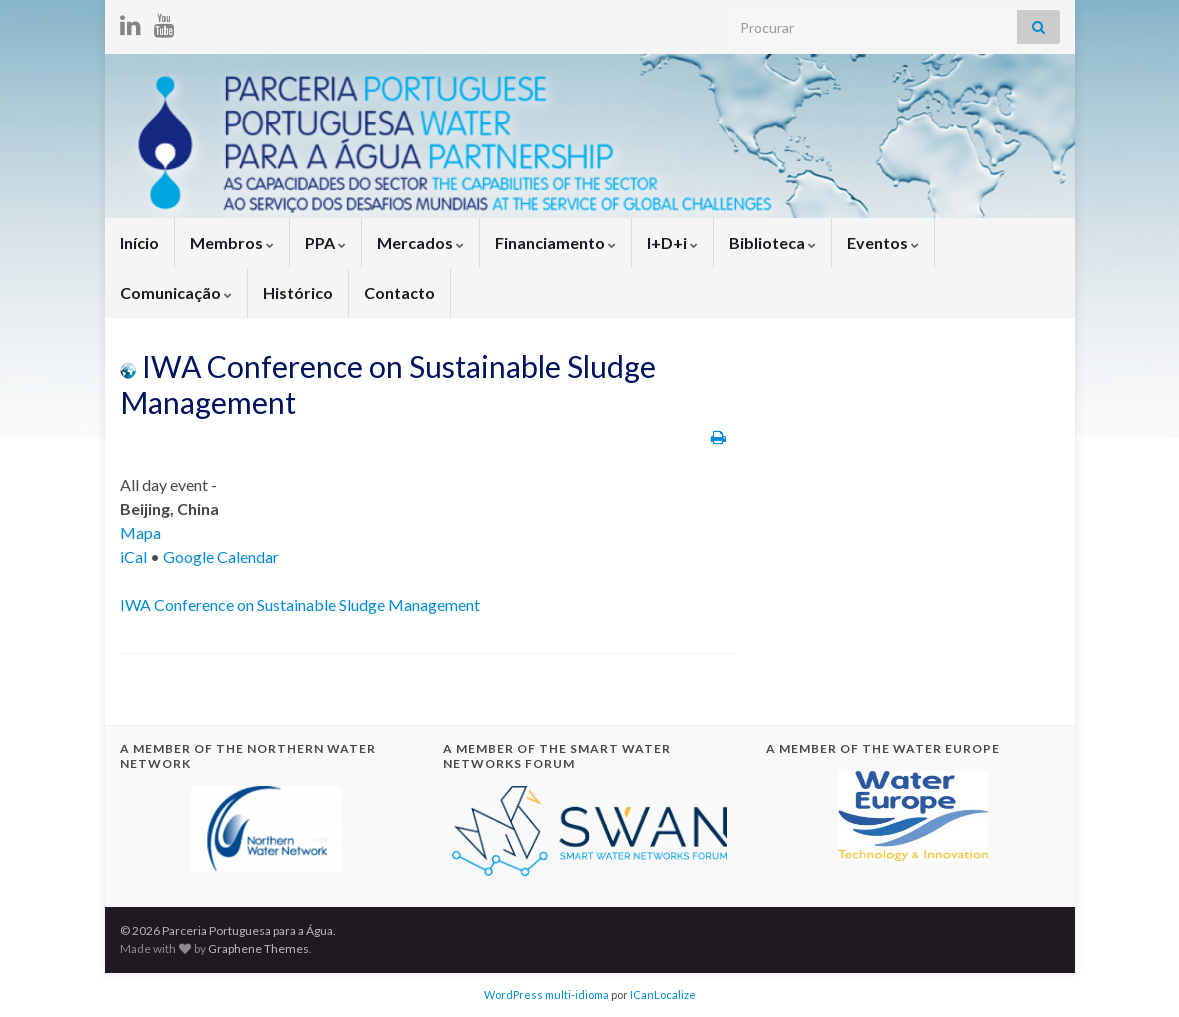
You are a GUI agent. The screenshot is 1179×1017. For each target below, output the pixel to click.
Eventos (883, 242)
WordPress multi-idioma (546, 994)
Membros (232, 242)
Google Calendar (221, 556)
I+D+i (672, 242)
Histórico (298, 292)
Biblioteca (772, 242)
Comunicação (176, 292)
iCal (133, 556)
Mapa (140, 532)
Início (139, 242)
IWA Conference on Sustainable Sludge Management (300, 604)
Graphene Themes (258, 948)
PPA (325, 242)
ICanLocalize (663, 994)
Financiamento (555, 242)
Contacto (399, 292)
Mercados (420, 242)
